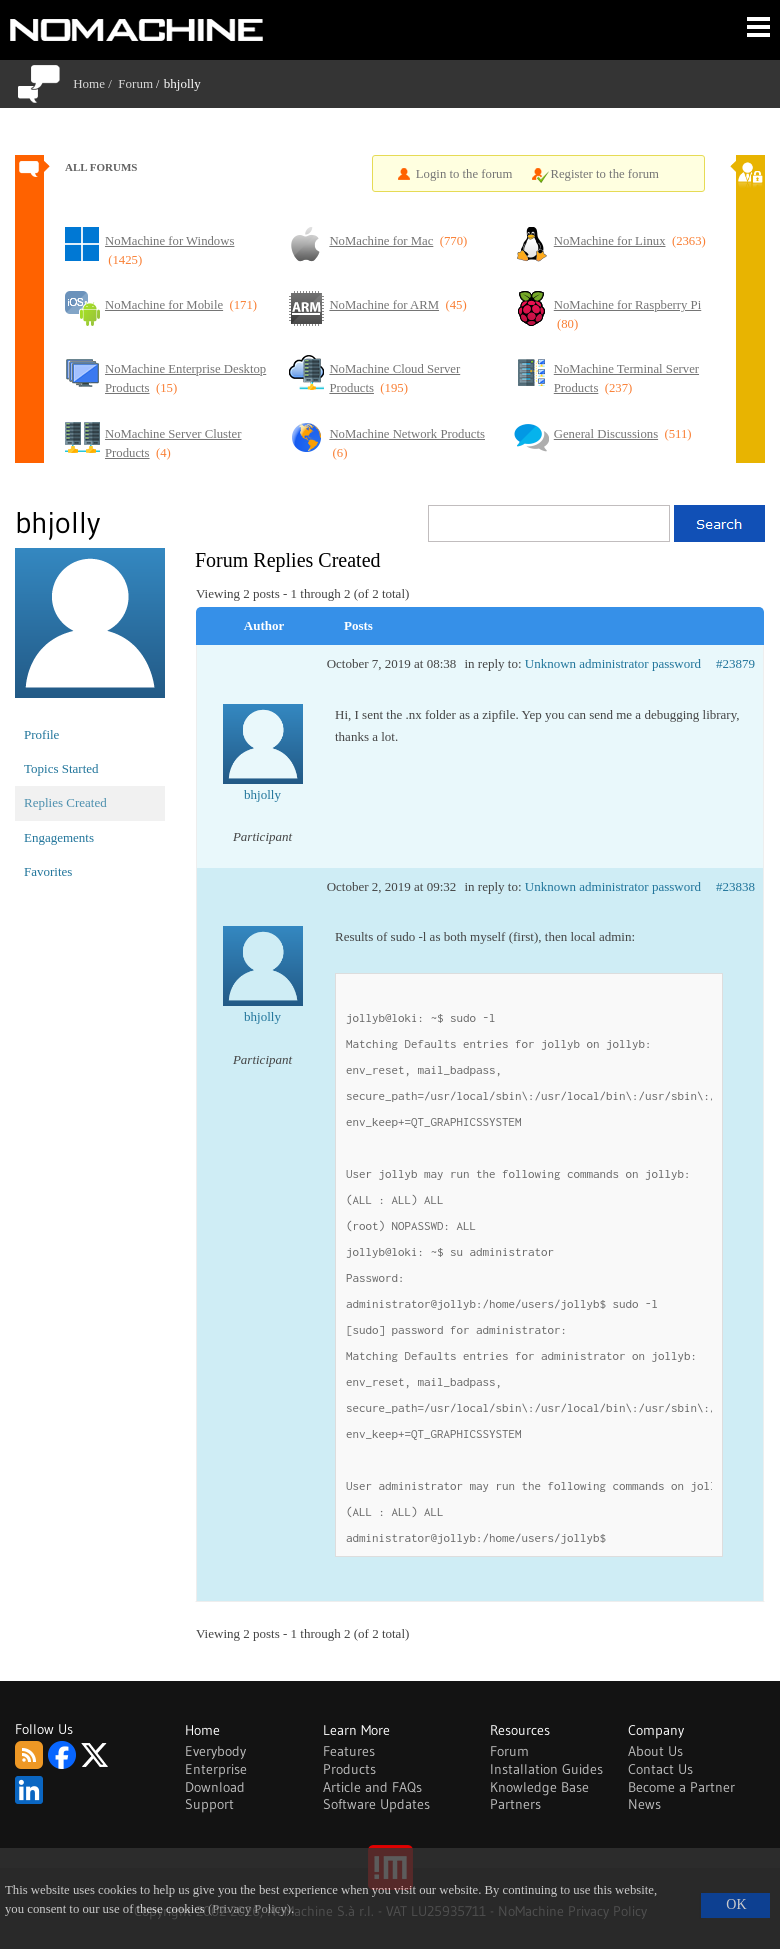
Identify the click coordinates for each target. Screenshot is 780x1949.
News (644, 1804)
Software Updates (376, 1804)
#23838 (735, 886)
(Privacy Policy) (249, 1909)
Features (349, 1751)
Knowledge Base (539, 1787)
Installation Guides (546, 1769)
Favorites (48, 871)
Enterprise (216, 1769)
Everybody (215, 1751)
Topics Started (61, 768)
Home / (95, 83)
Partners (515, 1804)
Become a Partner (681, 1787)
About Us (655, 1751)
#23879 (735, 663)
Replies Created (65, 802)
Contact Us (660, 1769)
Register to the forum (604, 174)
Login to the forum (464, 174)
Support (209, 1804)
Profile (41, 734)
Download (215, 1787)
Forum (135, 83)
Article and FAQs (372, 1787)
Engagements (59, 837)
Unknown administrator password (613, 663)
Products (349, 1769)
